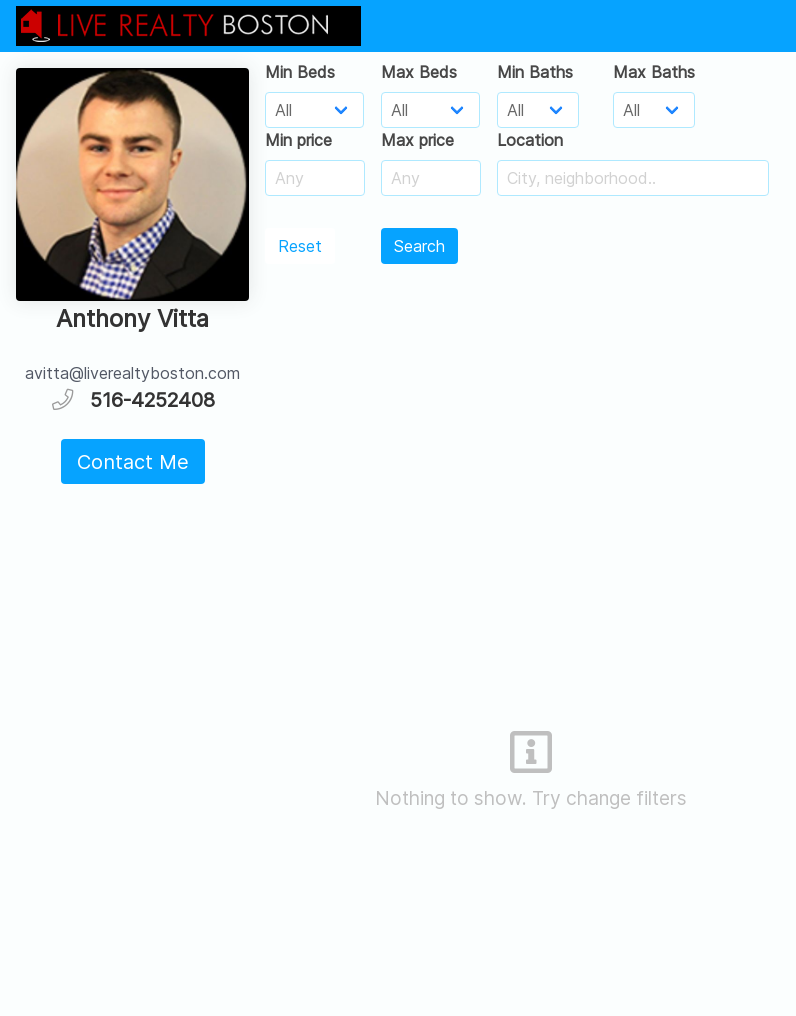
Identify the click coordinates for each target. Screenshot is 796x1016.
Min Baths (535, 72)
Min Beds (300, 72)
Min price (298, 140)
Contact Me (133, 462)
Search (419, 246)
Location (530, 140)
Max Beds (419, 72)
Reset (300, 246)
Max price (417, 140)
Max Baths (654, 72)
